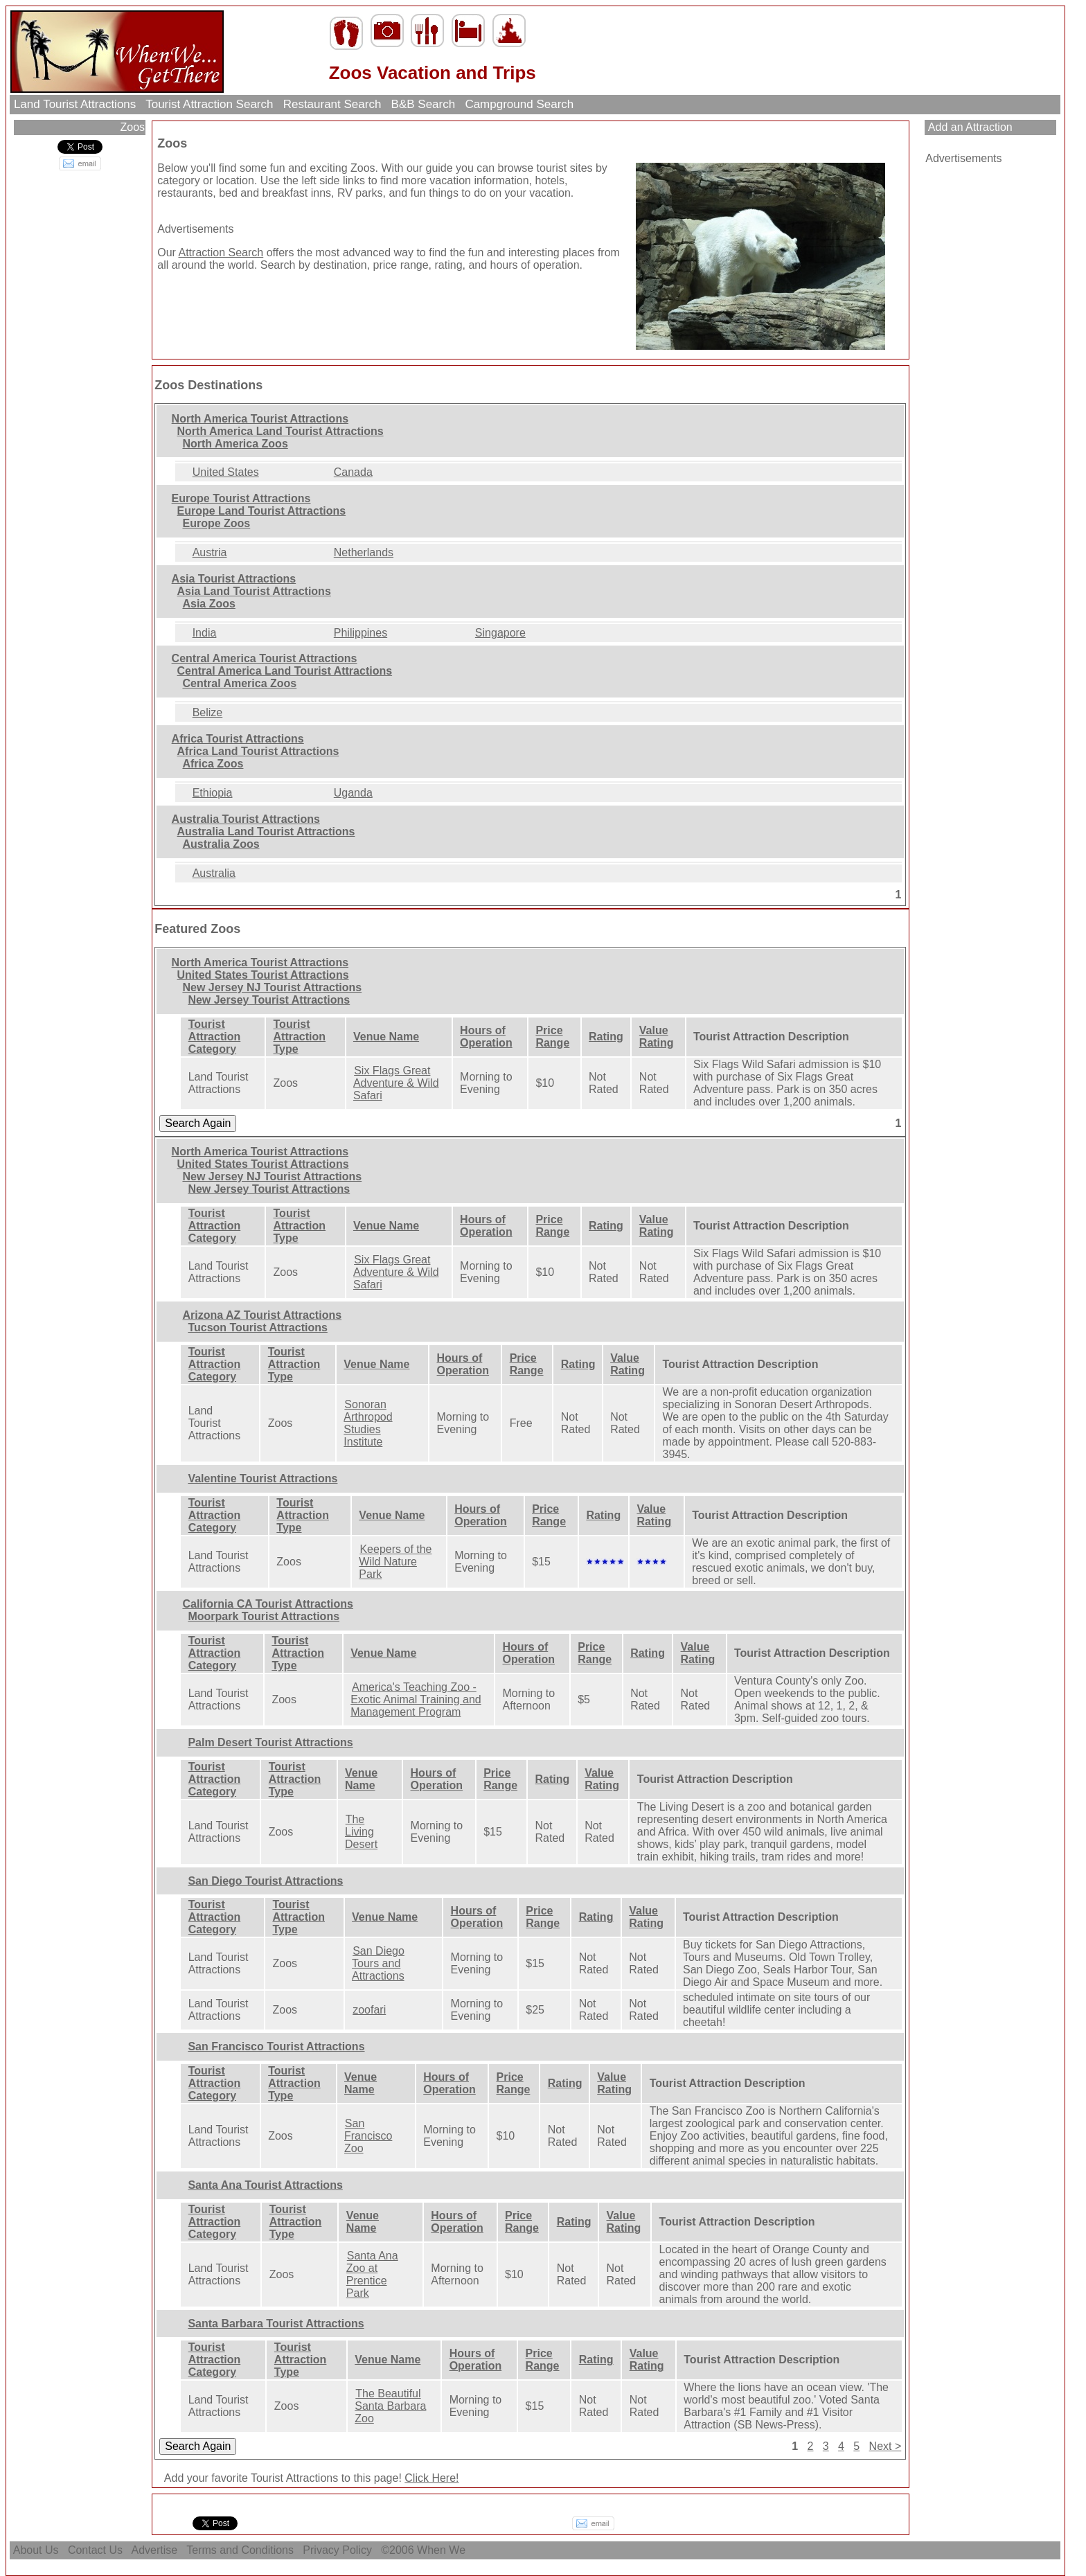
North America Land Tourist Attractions (280, 431)
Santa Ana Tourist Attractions (265, 2185)
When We (442, 2550)
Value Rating (656, 1036)
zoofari (369, 2010)
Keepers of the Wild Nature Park (395, 1561)
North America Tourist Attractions (260, 419)
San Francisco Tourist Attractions (276, 2046)
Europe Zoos (216, 523)
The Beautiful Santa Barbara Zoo (390, 2406)
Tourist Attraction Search (209, 104)
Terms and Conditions (240, 2550)
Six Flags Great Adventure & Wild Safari (396, 1083)
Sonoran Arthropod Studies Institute (368, 1423)
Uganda (353, 793)
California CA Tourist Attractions (267, 1604)
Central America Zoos (239, 683)
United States (226, 472)
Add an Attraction (968, 127)
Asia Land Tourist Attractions (254, 591)
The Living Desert (361, 1831)
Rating (606, 1036)
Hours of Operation (486, 1036)
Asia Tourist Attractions (234, 579)
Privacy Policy (337, 2550)
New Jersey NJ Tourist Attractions (272, 987)
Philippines (360, 633)
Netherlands (363, 552)
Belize (208, 712)
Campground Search (519, 104)
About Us (36, 2550)
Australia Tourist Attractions (246, 819)
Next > (885, 2446)
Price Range (552, 1036)
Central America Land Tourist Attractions (285, 671)
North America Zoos (234, 444)
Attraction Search (221, 252)
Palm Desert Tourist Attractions (270, 1742)
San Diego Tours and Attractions (378, 1963)
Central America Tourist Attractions (264, 658)
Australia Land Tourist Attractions (266, 831)
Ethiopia (213, 793)
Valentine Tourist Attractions (262, 1478)
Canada (353, 472)
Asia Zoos (208, 604)
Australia (214, 873)
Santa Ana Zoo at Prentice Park (372, 2274)
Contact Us (94, 2550)
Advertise (155, 2550)
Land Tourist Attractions (74, 104)
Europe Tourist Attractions (241, 498)
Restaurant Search (332, 104)
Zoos (131, 127)
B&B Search (423, 104)
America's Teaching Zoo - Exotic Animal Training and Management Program (415, 1699)
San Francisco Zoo (368, 2135)
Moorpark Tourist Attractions (263, 1616)
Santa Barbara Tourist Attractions (276, 2323)
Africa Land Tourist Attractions (258, 751)
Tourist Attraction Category (214, 1036)
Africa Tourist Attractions (238, 739)
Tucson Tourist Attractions (257, 1327)
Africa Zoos (212, 764)
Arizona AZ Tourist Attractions (261, 1315)
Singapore (500, 633)
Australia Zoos (220, 844)
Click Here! (431, 2478)
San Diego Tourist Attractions (265, 1881)
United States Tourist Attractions (263, 975)
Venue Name (386, 1036)
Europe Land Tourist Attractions (261, 511)
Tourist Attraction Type (300, 1036)
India (205, 633)
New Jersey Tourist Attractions (269, 1000)
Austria (210, 552)
